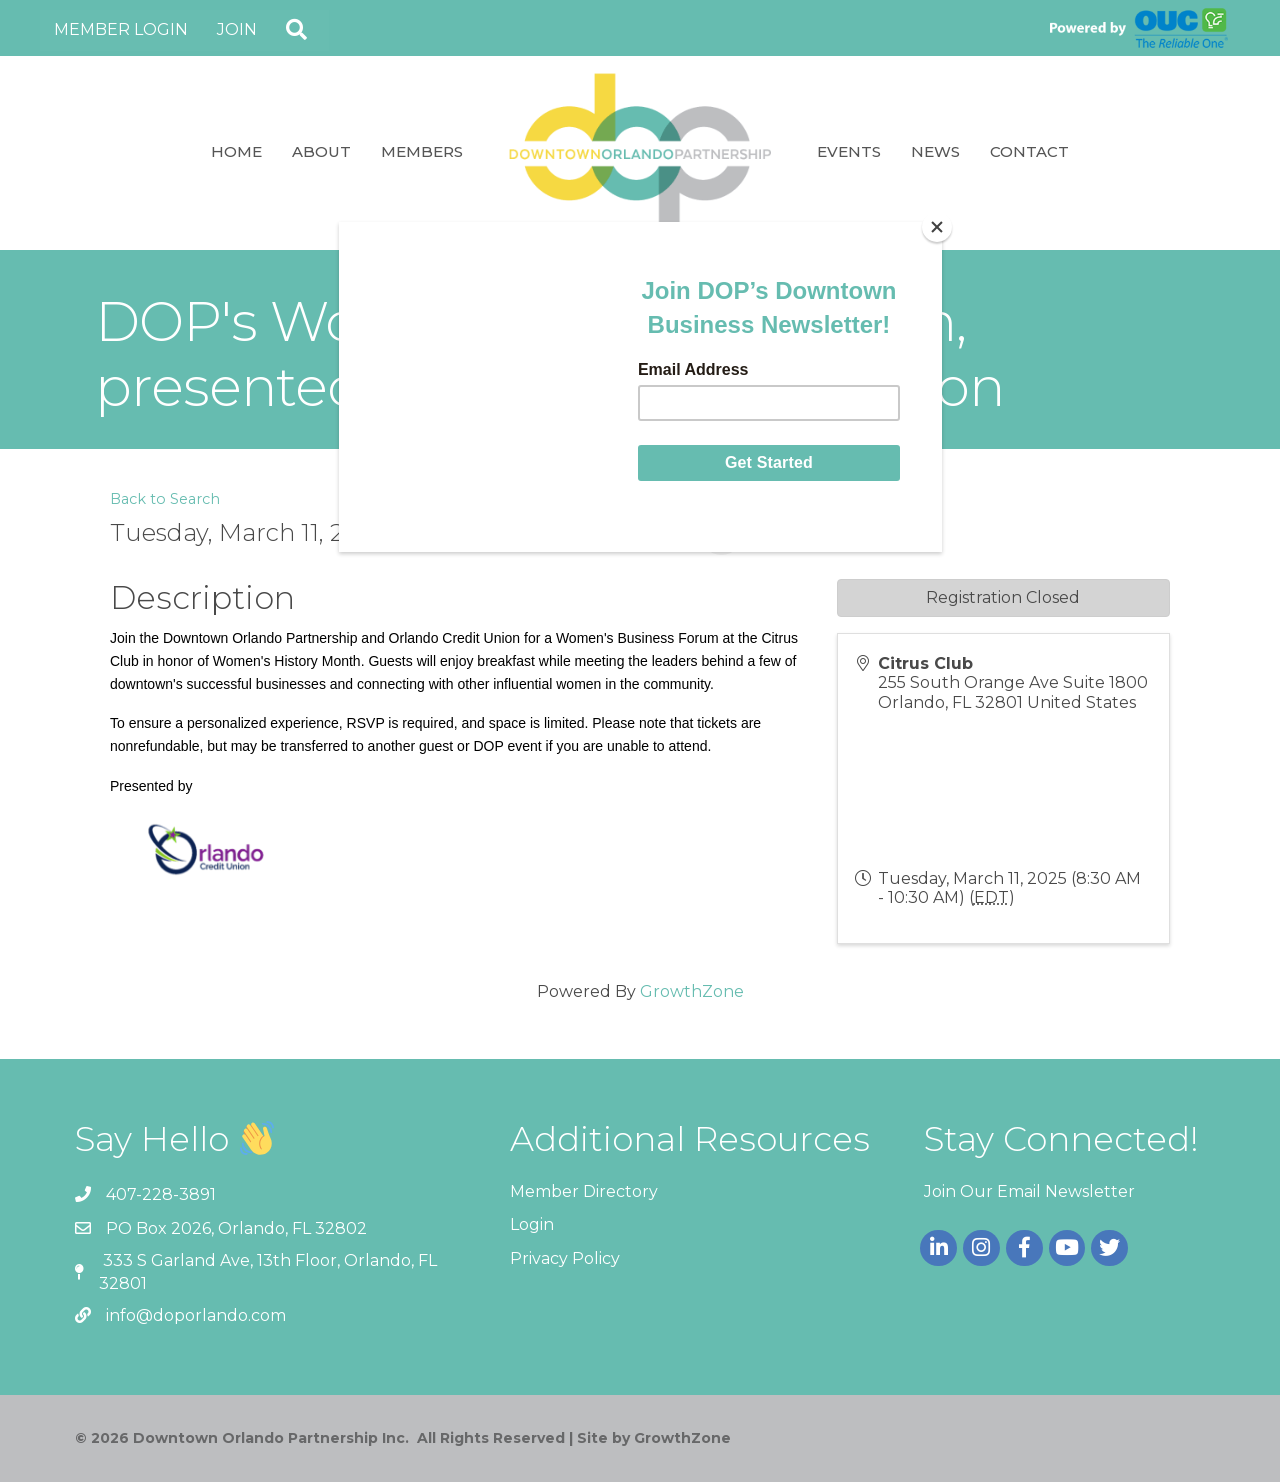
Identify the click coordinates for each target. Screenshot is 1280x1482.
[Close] (937, 227)
